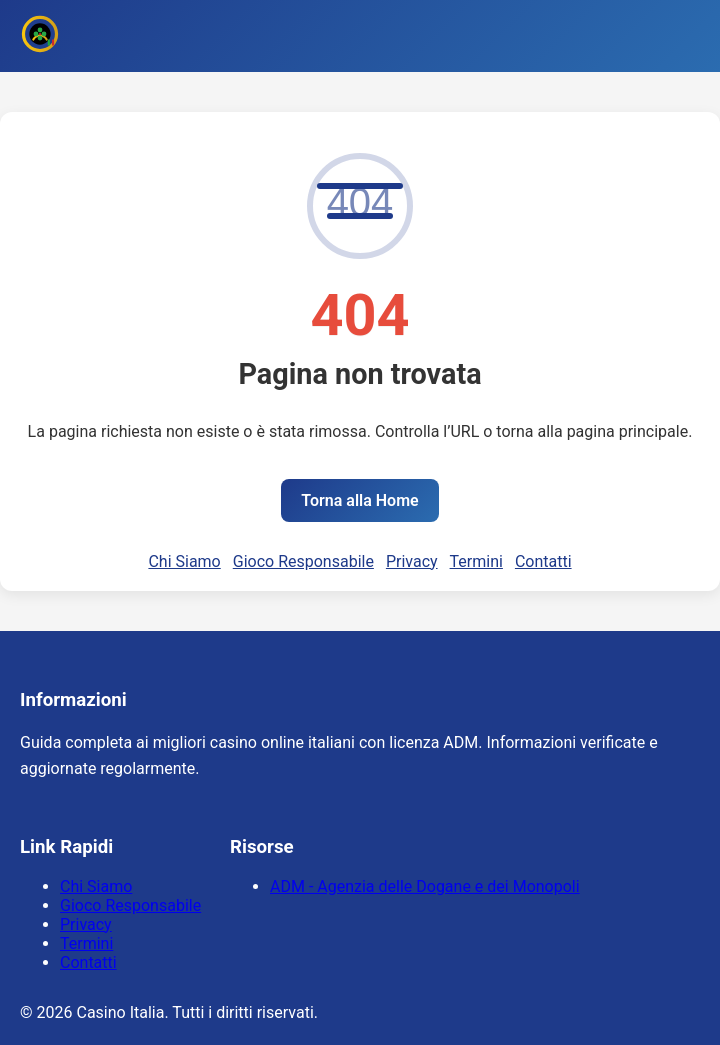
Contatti (543, 561)
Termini (476, 561)
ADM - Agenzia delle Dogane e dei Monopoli (425, 886)
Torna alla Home (359, 500)
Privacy (412, 561)
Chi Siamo (184, 561)
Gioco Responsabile (303, 561)
